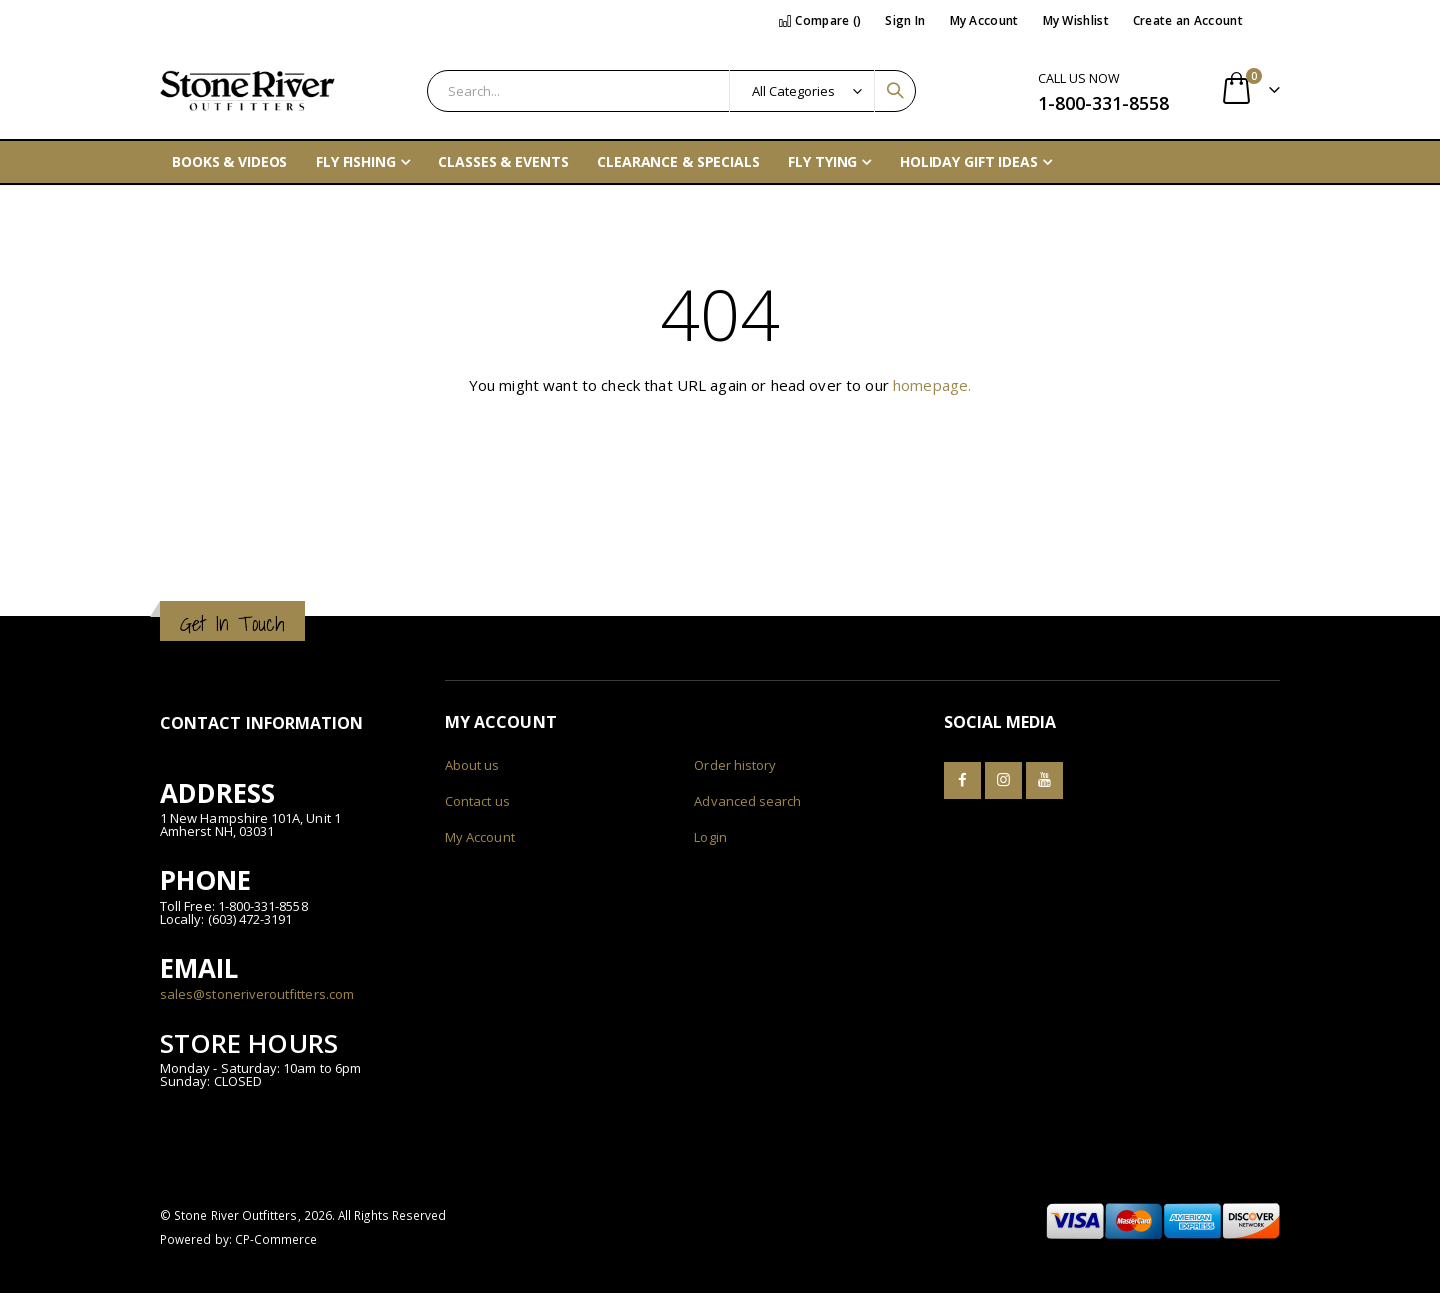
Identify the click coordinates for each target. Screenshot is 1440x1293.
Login (710, 837)
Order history (735, 765)
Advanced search (747, 801)
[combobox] (671, 91)
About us (472, 765)
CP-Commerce (276, 1239)
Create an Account (1188, 20)
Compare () (820, 20)
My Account (984, 20)
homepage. (932, 385)
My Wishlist (1076, 20)
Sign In (905, 20)
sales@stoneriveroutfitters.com (257, 994)
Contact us (477, 801)
